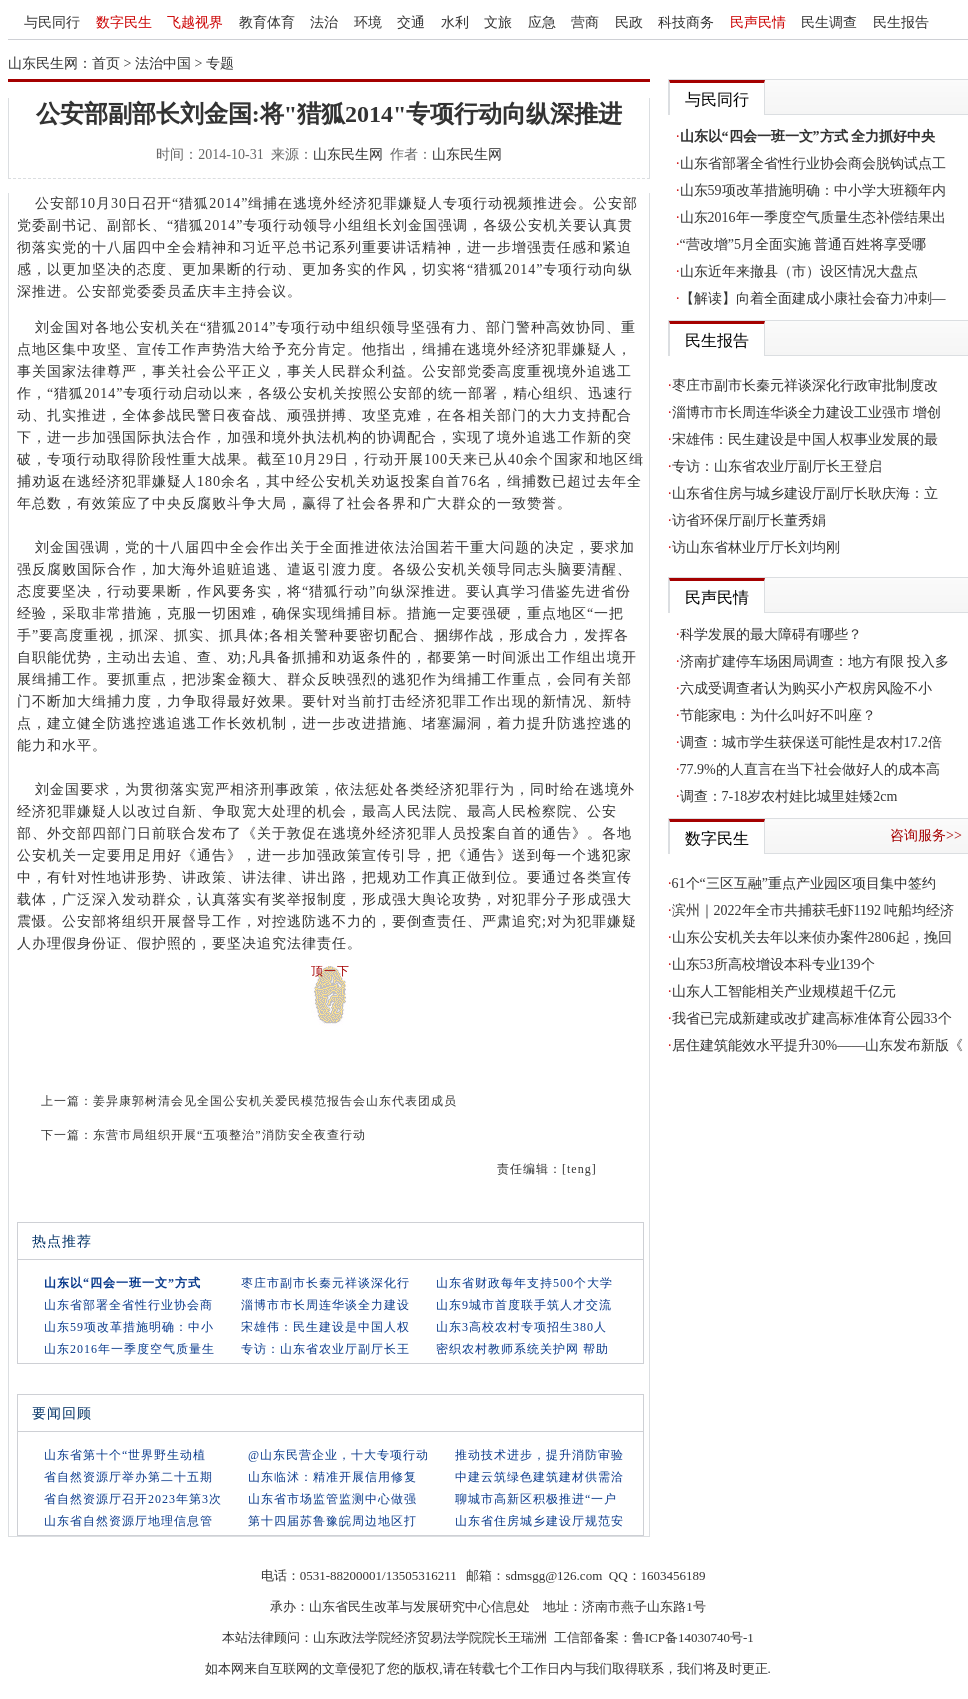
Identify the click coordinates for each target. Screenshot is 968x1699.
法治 (324, 22)
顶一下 (330, 971)
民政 (629, 22)
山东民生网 (348, 154)
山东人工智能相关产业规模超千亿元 (784, 991)
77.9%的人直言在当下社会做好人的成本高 (810, 769)
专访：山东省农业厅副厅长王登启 (777, 466)
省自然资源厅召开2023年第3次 (133, 1499)
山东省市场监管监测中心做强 (332, 1499)
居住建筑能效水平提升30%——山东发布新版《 (818, 1045)
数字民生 (124, 22)
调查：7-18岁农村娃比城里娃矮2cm (789, 796)
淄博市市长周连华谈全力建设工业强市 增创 (807, 412)
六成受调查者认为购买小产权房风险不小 (806, 688)
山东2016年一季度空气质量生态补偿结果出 (813, 217)
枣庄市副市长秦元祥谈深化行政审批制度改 (805, 385)
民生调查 (829, 22)
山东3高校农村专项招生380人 (521, 1327)
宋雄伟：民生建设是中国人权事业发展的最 (805, 439)
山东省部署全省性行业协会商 (128, 1305)
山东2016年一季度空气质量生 (129, 1349)
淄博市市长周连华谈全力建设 (325, 1305)
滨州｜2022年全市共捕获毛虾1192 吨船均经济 (813, 910)
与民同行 (52, 22)
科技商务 (686, 22)
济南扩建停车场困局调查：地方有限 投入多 (815, 661)
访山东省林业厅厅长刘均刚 (756, 547)
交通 (411, 22)
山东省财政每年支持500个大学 (524, 1283)
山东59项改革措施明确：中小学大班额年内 (813, 190)
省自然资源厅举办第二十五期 (128, 1477)
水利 (455, 22)
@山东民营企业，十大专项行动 (338, 1455)
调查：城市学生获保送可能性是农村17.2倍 (811, 742)
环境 (368, 22)
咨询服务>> (926, 835)
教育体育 (267, 22)
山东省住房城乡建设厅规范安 (539, 1521)
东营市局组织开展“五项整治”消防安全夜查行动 (229, 1135)
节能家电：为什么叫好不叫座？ (778, 715)
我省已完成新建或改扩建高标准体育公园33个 (812, 1018)
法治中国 (163, 63)
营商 (585, 22)
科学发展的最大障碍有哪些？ (771, 634)
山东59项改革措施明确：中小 (129, 1327)
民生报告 (901, 22)
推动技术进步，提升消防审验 (539, 1455)
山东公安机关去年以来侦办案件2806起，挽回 (812, 937)
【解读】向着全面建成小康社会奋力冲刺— (813, 298)
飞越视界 (195, 22)
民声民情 (758, 22)
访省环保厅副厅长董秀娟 (749, 520)
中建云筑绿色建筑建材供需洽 (539, 1477)
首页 (106, 63)
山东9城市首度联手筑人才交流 (524, 1305)
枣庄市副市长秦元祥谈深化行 (325, 1283)
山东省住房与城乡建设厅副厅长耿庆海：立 (805, 493)
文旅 (498, 22)
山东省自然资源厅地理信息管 (128, 1521)
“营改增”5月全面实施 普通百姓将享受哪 (803, 244)
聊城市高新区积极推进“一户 (536, 1499)
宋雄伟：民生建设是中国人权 (325, 1327)
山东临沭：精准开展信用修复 (332, 1477)
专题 (220, 63)
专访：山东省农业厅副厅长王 (325, 1349)
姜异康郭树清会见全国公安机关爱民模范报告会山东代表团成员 (275, 1101)
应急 (542, 22)
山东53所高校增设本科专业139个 (773, 964)
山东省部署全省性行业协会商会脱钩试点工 (813, 163)
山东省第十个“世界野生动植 (125, 1455)
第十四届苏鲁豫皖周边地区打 (332, 1521)
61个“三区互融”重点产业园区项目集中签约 (804, 883)
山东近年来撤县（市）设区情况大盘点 (799, 271)
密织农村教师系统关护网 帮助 (522, 1349)
